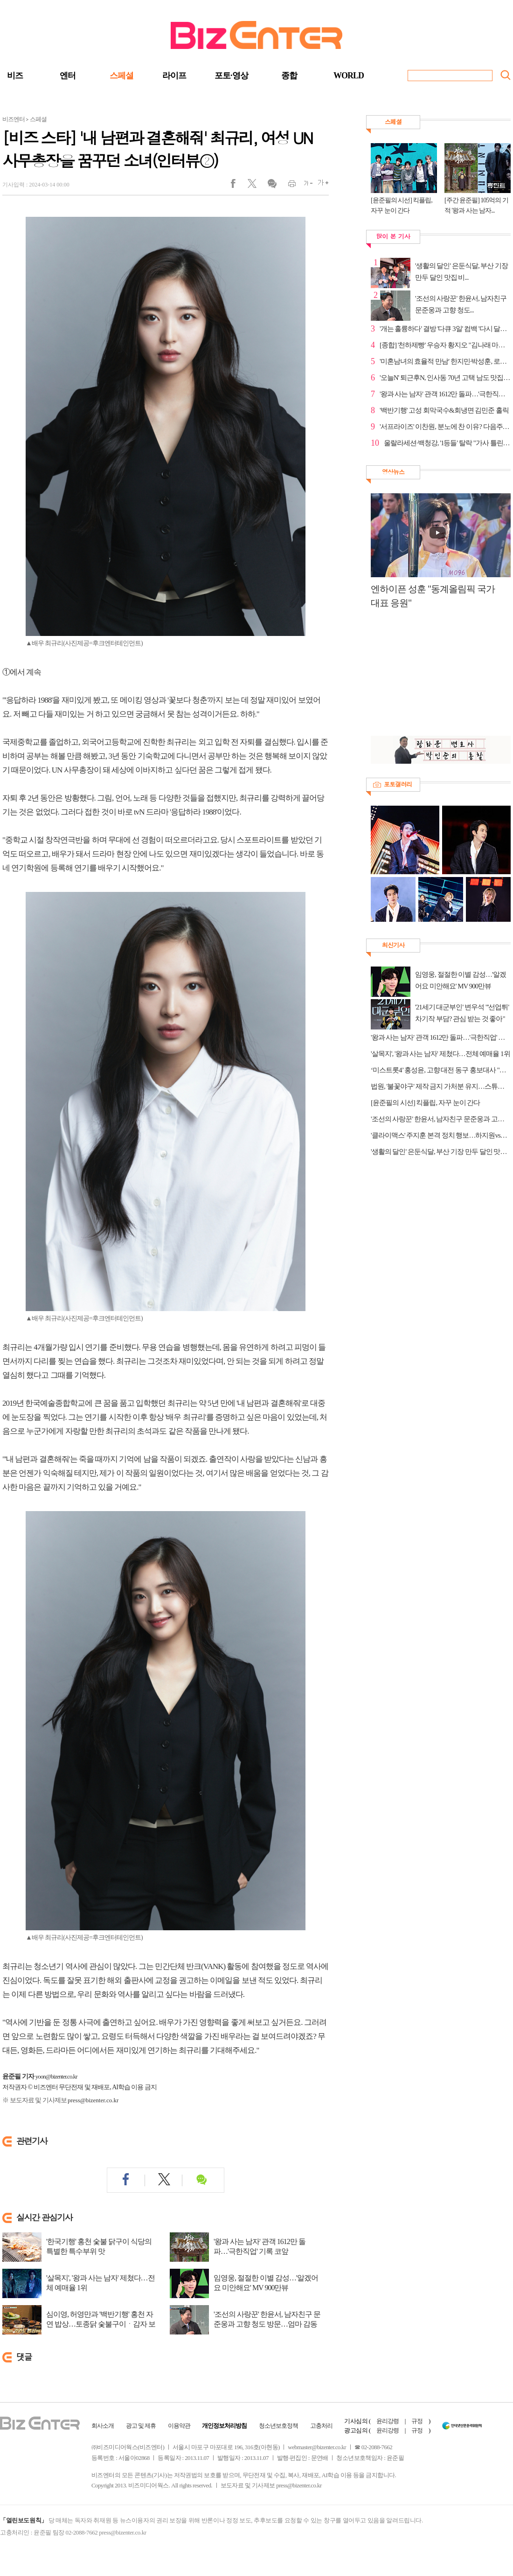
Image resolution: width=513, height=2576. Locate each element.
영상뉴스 (393, 471)
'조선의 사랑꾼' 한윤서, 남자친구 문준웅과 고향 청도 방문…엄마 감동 (267, 2319)
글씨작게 (304, 186)
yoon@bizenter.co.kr (56, 2076)
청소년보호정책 (278, 2425)
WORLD (348, 75)
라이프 (174, 75)
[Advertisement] (436, 677)
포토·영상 (231, 75)
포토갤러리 (398, 784)
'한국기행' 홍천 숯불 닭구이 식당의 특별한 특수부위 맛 (99, 2246)
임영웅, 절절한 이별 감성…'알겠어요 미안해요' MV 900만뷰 (266, 2283)
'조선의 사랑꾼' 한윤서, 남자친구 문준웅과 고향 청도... (460, 304)
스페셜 (121, 75)
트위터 (255, 186)
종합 (289, 75)
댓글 (271, 186)
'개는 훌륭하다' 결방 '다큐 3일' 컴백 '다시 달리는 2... (445, 328)
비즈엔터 (13, 119)
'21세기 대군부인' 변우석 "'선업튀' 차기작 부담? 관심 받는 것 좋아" (462, 1012)
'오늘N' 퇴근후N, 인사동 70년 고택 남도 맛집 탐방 (445, 377)
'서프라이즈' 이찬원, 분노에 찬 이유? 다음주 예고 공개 (445, 426)
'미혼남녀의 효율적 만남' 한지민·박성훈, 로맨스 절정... (445, 361)
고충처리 (321, 2425)
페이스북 (239, 186)
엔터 (68, 75)
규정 (417, 2420)
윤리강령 (387, 2420)
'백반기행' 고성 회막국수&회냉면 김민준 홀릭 (444, 410)
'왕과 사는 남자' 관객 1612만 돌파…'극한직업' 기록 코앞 (259, 2246)
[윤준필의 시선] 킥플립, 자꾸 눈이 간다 (425, 1102)
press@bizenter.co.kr (93, 2100)
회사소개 (102, 2425)
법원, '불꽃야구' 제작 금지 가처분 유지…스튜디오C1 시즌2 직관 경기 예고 (441, 1086)
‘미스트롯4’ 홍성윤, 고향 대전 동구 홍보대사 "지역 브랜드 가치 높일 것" (441, 1070)
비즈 (15, 75)
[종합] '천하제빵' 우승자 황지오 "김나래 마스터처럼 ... (445, 345)
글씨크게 (320, 186)
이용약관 (179, 2425)
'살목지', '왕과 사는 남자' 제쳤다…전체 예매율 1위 (100, 2283)
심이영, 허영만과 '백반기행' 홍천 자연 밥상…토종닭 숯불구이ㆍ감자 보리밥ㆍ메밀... (100, 2324)
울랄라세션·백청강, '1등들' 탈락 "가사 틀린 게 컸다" (447, 443)
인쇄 (288, 186)
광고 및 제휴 (141, 2425)
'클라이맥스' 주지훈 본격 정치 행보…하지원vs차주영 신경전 (441, 1135)
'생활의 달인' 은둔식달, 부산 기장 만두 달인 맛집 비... (461, 271)
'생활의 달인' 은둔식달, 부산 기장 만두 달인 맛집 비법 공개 (441, 1151)
